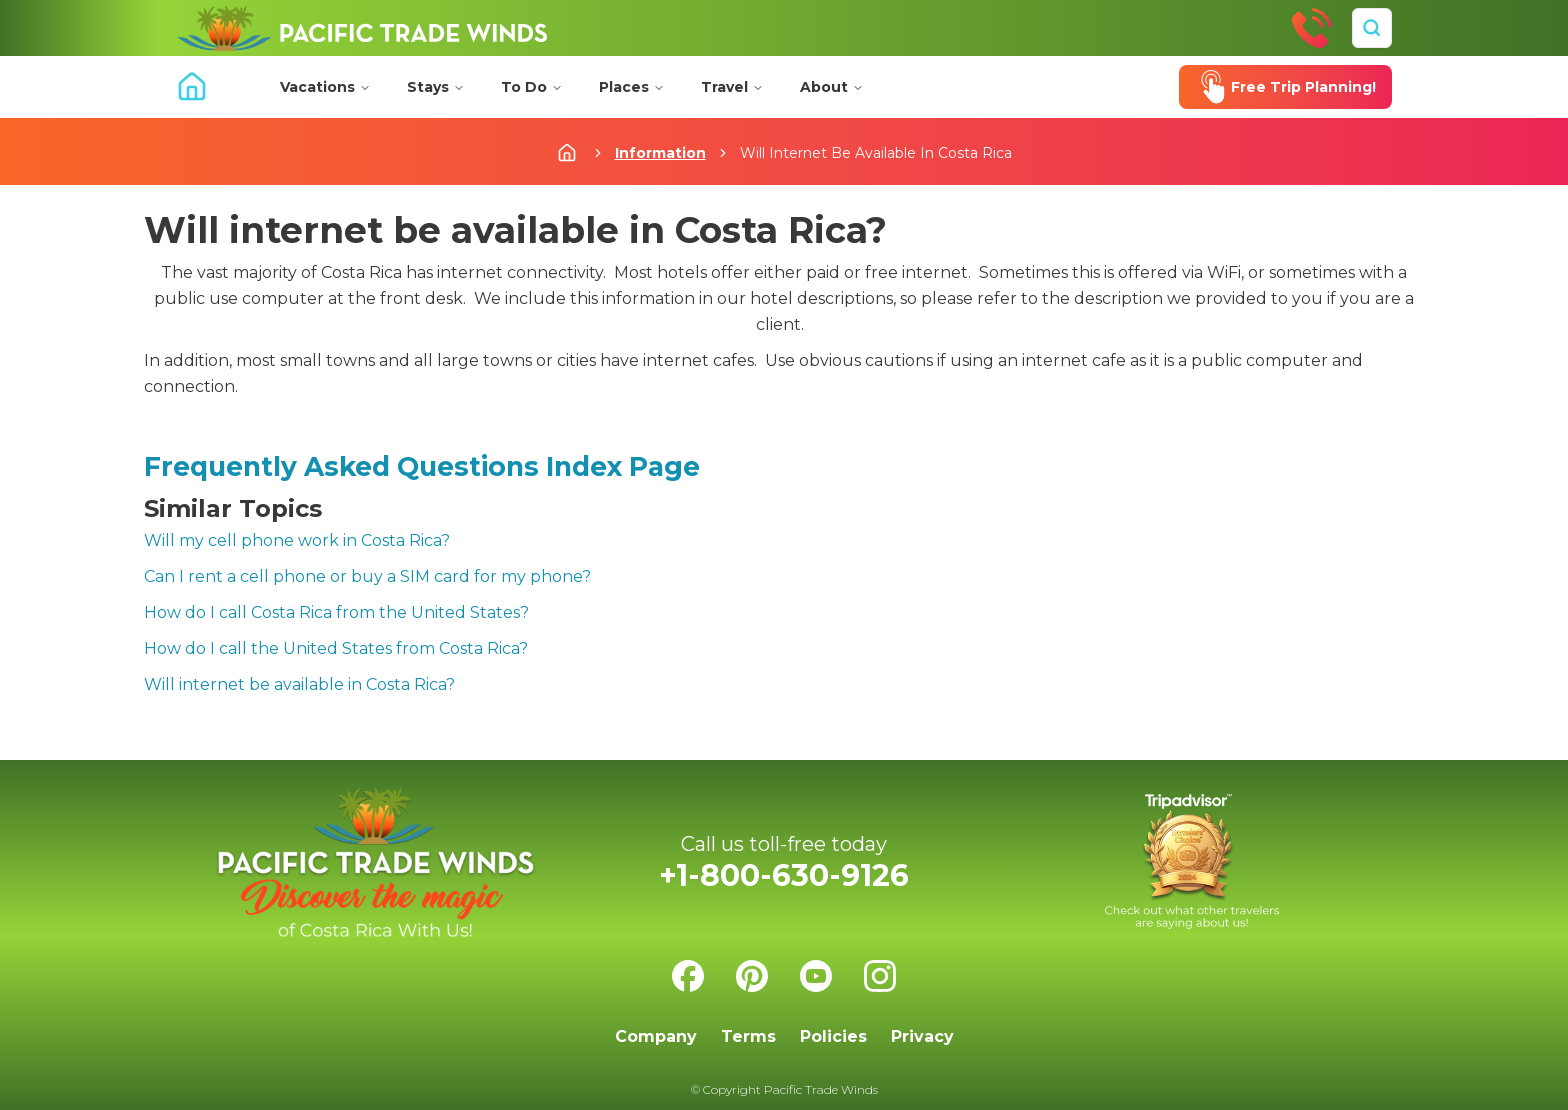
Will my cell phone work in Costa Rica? (297, 540)
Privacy (922, 1036)
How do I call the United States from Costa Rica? (336, 648)
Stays (436, 87)
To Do (532, 87)
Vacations (325, 87)
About (832, 87)
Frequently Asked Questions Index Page (422, 466)
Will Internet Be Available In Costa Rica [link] (876, 153)
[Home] (362, 28)
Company (656, 1036)
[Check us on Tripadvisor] (1192, 861)
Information (660, 153)
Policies (833, 1036)
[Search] (1372, 28)
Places (632, 87)
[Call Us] (1312, 28)
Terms (748, 1036)
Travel (732, 87)
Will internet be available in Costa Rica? (299, 684)
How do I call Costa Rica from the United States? (336, 612)
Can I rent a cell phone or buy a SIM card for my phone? (367, 576)
